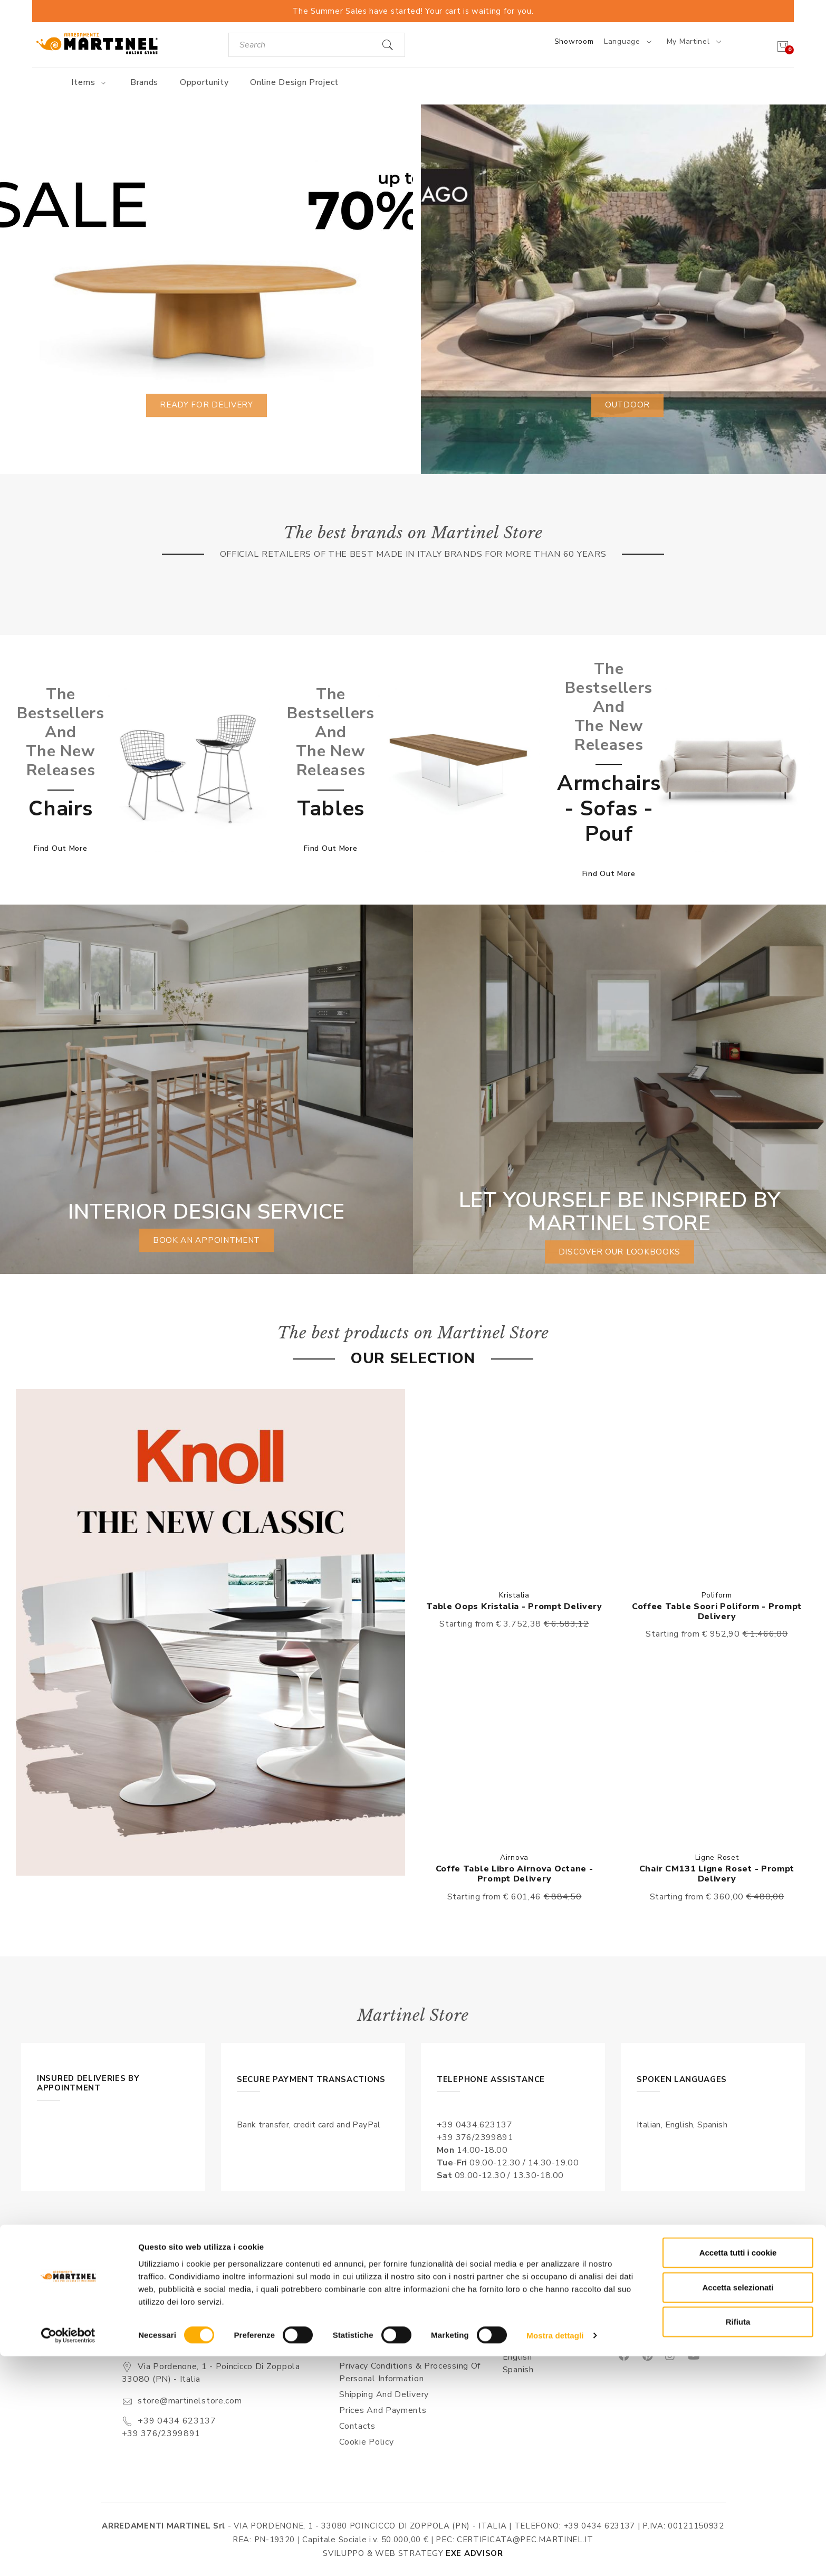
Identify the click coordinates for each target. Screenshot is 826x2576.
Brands (144, 82)
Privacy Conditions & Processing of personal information (410, 2372)
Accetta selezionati (737, 2507)
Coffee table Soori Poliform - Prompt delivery (717, 1611)
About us (359, 2334)
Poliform (717, 1595)
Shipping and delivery (384, 2394)
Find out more (60, 848)
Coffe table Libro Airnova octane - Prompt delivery (514, 1874)
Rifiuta (738, 2541)
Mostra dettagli (554, 2555)
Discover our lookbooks (619, 1252)
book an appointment (206, 1240)
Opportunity (204, 82)
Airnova (514, 1857)
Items (90, 82)
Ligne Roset (717, 1857)
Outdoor (627, 405)
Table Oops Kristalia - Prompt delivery (514, 1606)
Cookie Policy (366, 2442)
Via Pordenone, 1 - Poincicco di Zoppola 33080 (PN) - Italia (211, 2373)
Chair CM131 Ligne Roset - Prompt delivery (716, 1874)
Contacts (357, 2426)
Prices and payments (382, 2410)
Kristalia (514, 1595)
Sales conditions (373, 2350)
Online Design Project (294, 82)
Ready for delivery (207, 405)
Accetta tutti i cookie (738, 2472)
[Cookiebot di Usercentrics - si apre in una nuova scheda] (68, 2555)
